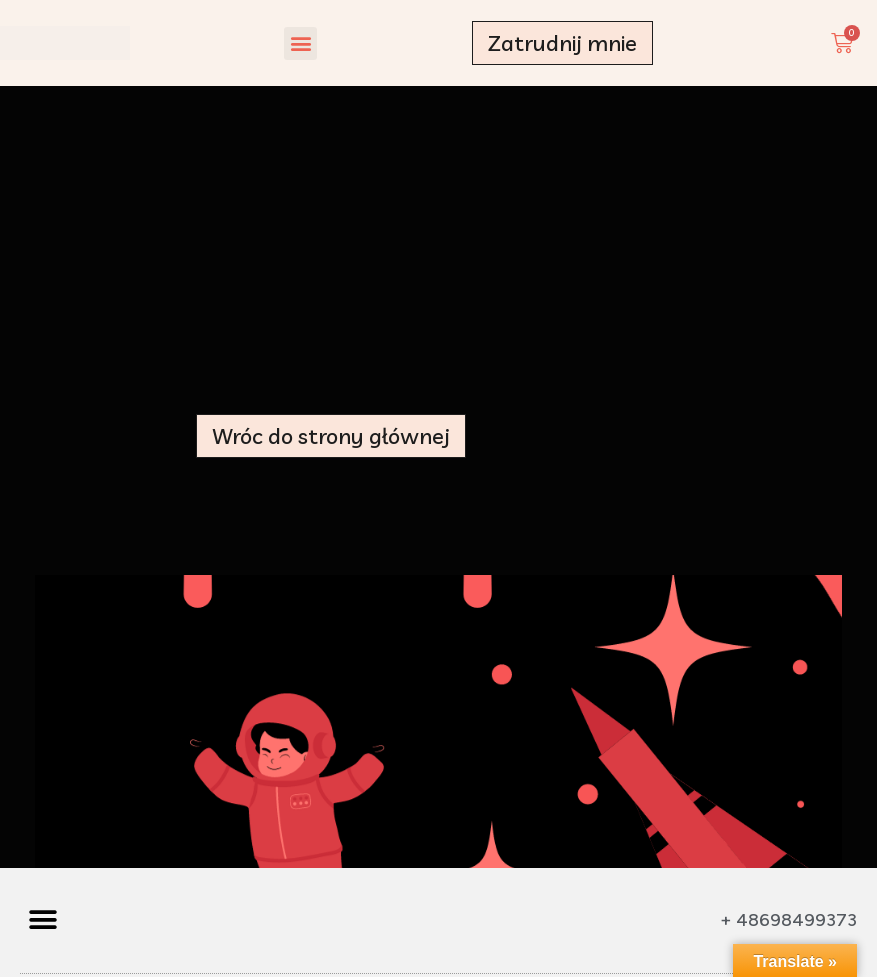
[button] (300, 43)
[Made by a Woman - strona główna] (65, 43)
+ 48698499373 (788, 920)
